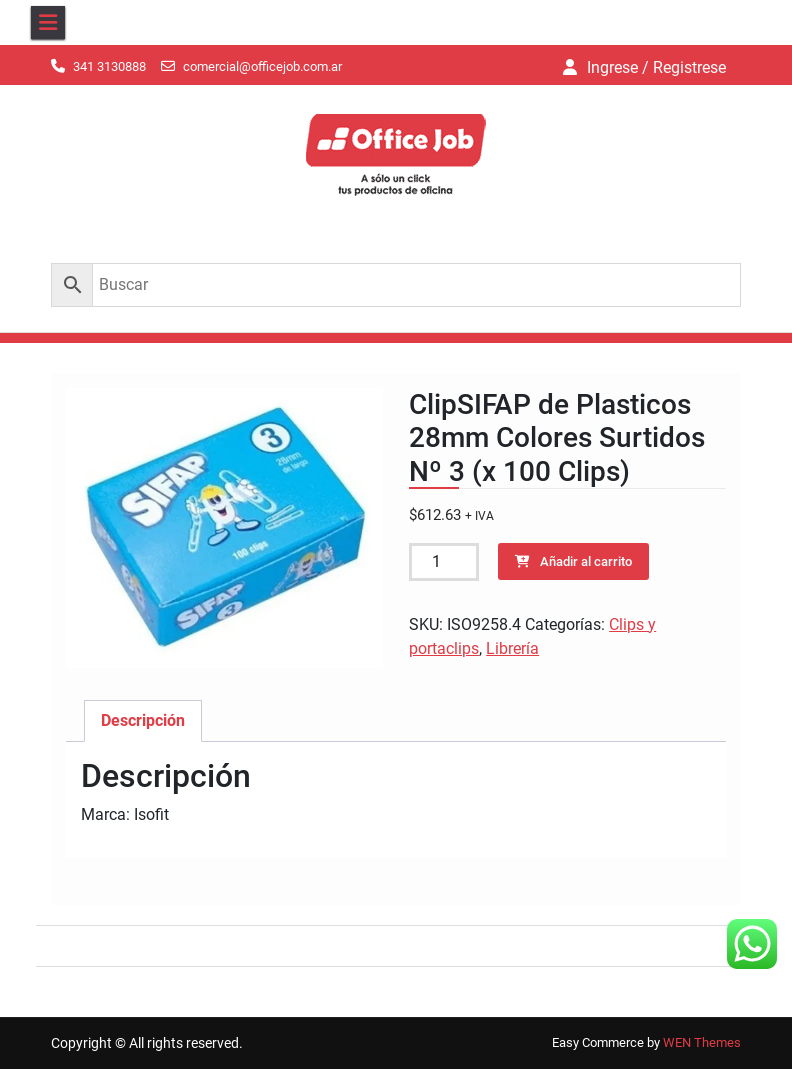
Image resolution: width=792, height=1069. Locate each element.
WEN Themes (702, 1042)
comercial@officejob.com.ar (262, 66)
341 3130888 (109, 66)
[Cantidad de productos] (444, 562)
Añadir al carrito (586, 561)
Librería (512, 648)
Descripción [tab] (143, 720)
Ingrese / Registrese (656, 67)
